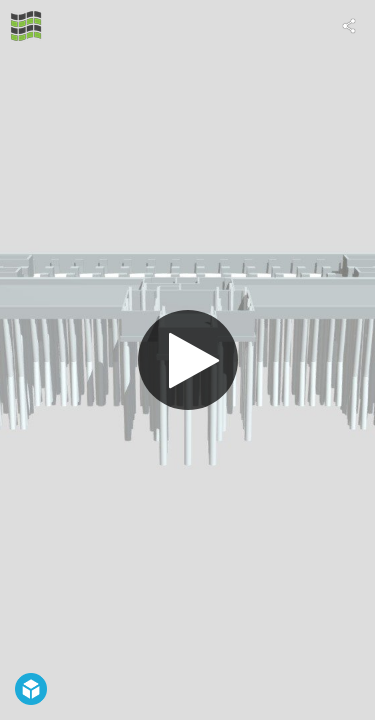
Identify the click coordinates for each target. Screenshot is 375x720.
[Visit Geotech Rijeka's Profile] (26, 26)
